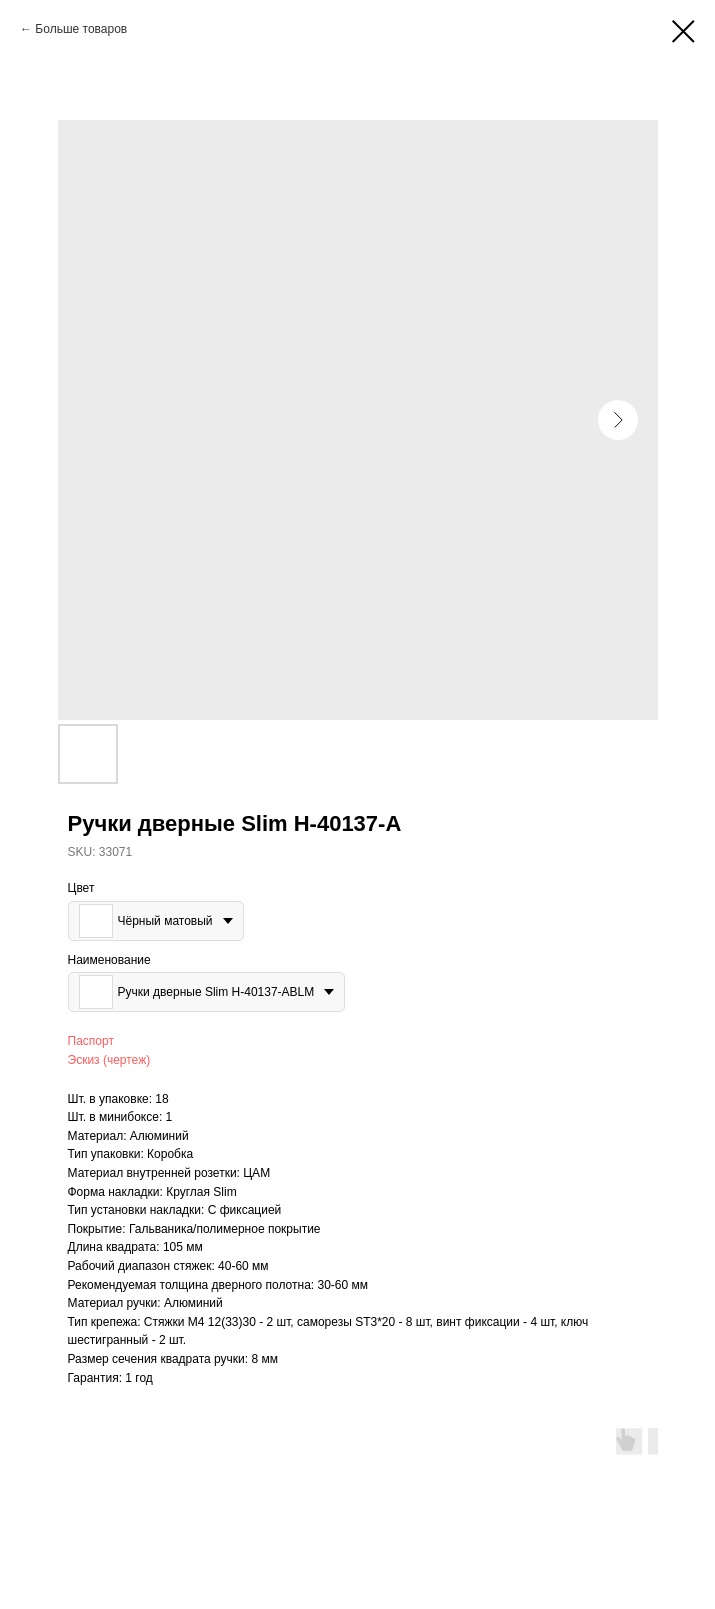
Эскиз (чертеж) (109, 1060)
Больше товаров (81, 29)
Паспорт (91, 1041)
